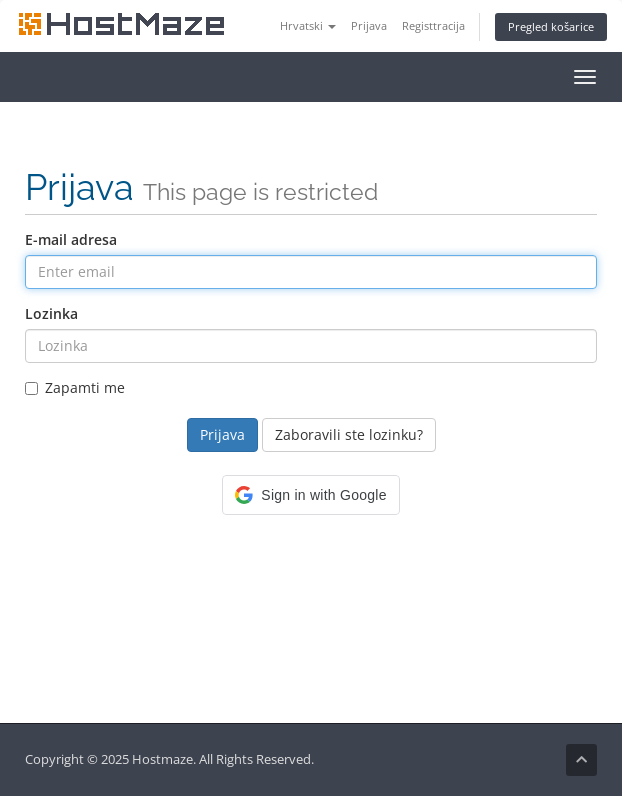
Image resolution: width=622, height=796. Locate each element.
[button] (310, 495)
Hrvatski (308, 25)
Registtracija (433, 25)
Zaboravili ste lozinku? (349, 434)
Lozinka (51, 313)
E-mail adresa (71, 239)
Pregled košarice (551, 26)
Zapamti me (75, 387)
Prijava (369, 25)
